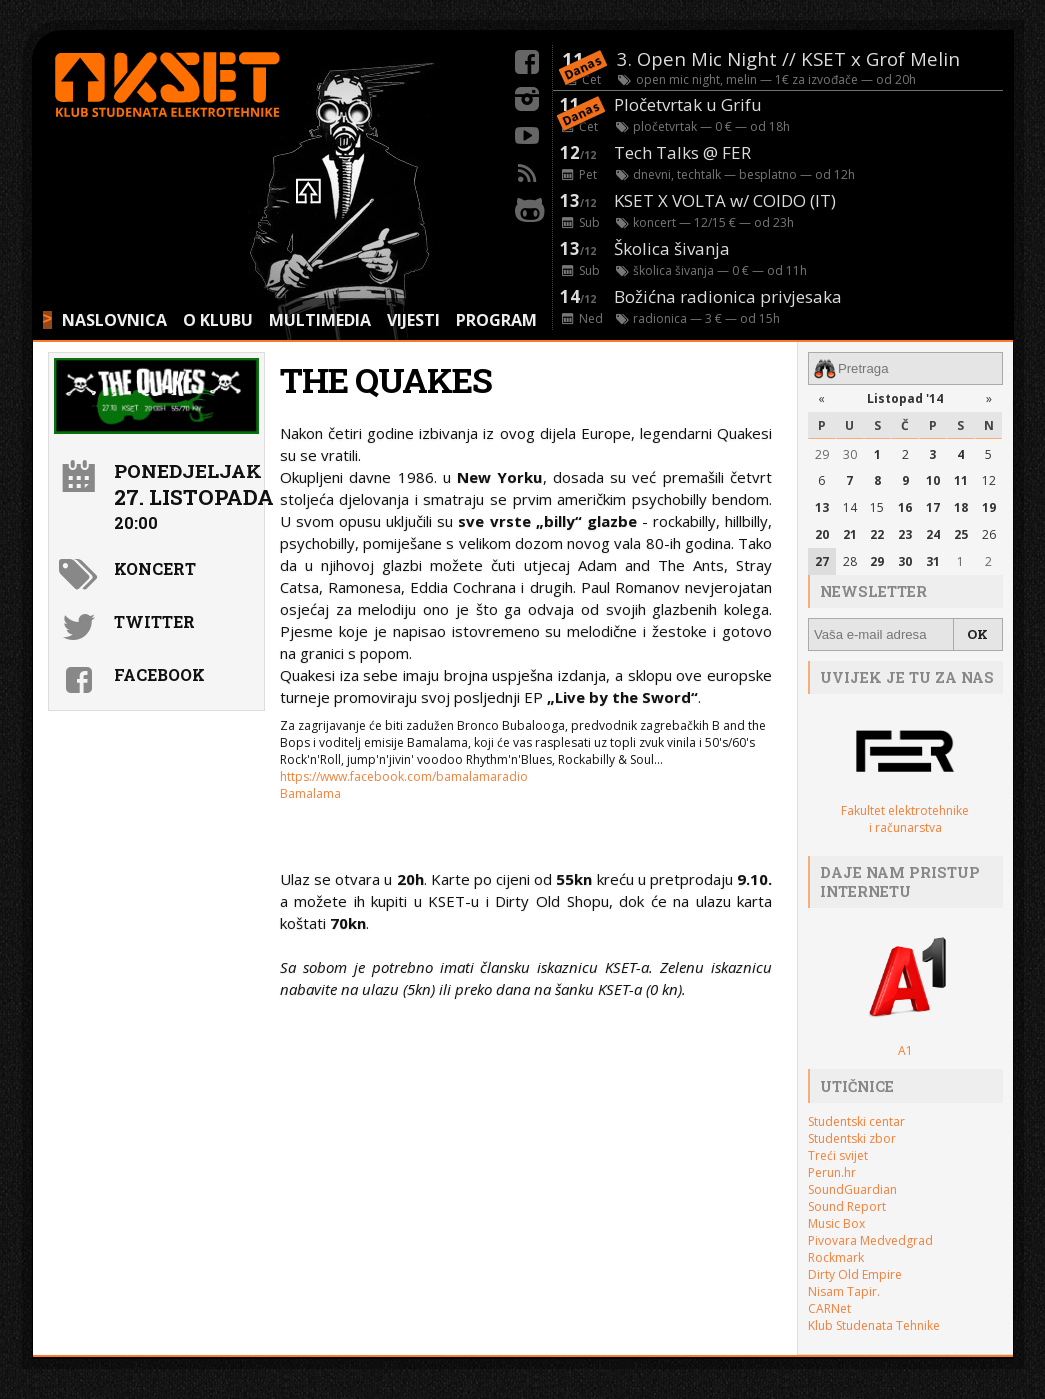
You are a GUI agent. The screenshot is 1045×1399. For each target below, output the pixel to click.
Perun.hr (832, 1172)
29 (822, 454)
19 (989, 507)
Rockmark (836, 1257)
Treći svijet (838, 1155)
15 (877, 507)
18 (961, 507)
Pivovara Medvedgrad (870, 1240)
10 (933, 480)
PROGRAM (496, 320)
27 (822, 561)
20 (822, 534)
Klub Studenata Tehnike (874, 1325)
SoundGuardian (852, 1189)
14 (850, 507)
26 (989, 534)
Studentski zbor (852, 1138)
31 (933, 561)
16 (905, 507)
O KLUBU (218, 320)
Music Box (836, 1223)
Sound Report (847, 1206)
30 (850, 454)
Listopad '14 (905, 398)
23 (905, 534)
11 (961, 480)
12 (989, 480)
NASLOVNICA (114, 320)
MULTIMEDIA (320, 320)
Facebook (159, 674)
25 (961, 534)
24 (933, 534)
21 (850, 534)
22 (877, 534)
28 (850, 561)
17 (933, 507)
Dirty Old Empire (855, 1274)
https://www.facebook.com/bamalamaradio (404, 776)
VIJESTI (413, 320)
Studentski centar (856, 1121)
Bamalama (310, 793)
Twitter (154, 621)
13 (822, 507)
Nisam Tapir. (844, 1291)
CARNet (829, 1308)
